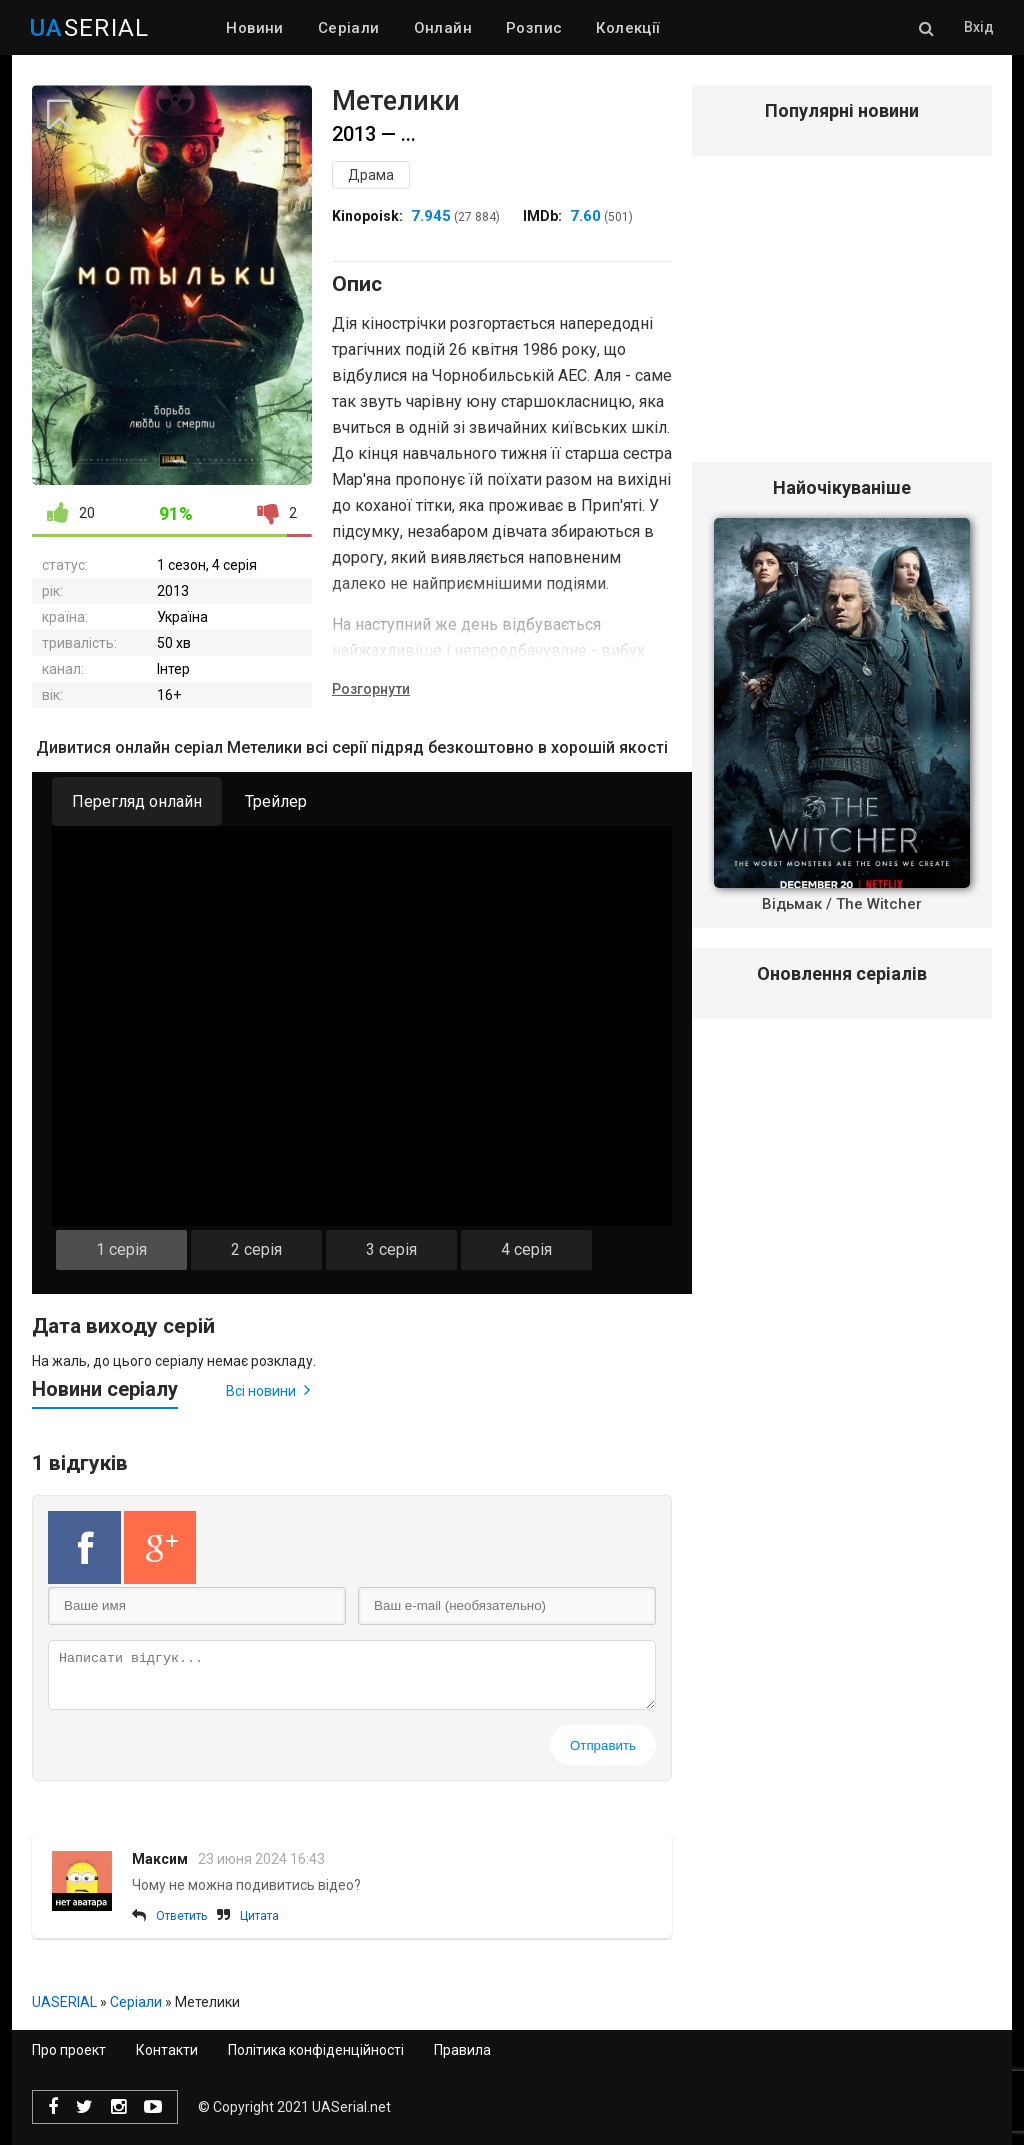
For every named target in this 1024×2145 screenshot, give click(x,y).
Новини (254, 28)
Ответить (181, 1916)
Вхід (979, 27)
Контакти (167, 2050)
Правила (462, 2050)
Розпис (534, 28)
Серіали (349, 28)
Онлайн (443, 28)
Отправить (603, 1745)
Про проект (69, 2050)
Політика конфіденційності (316, 2050)
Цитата (259, 1916)
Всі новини (268, 1390)
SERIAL (89, 28)
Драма (371, 175)
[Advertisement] (842, 319)
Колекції (627, 28)
